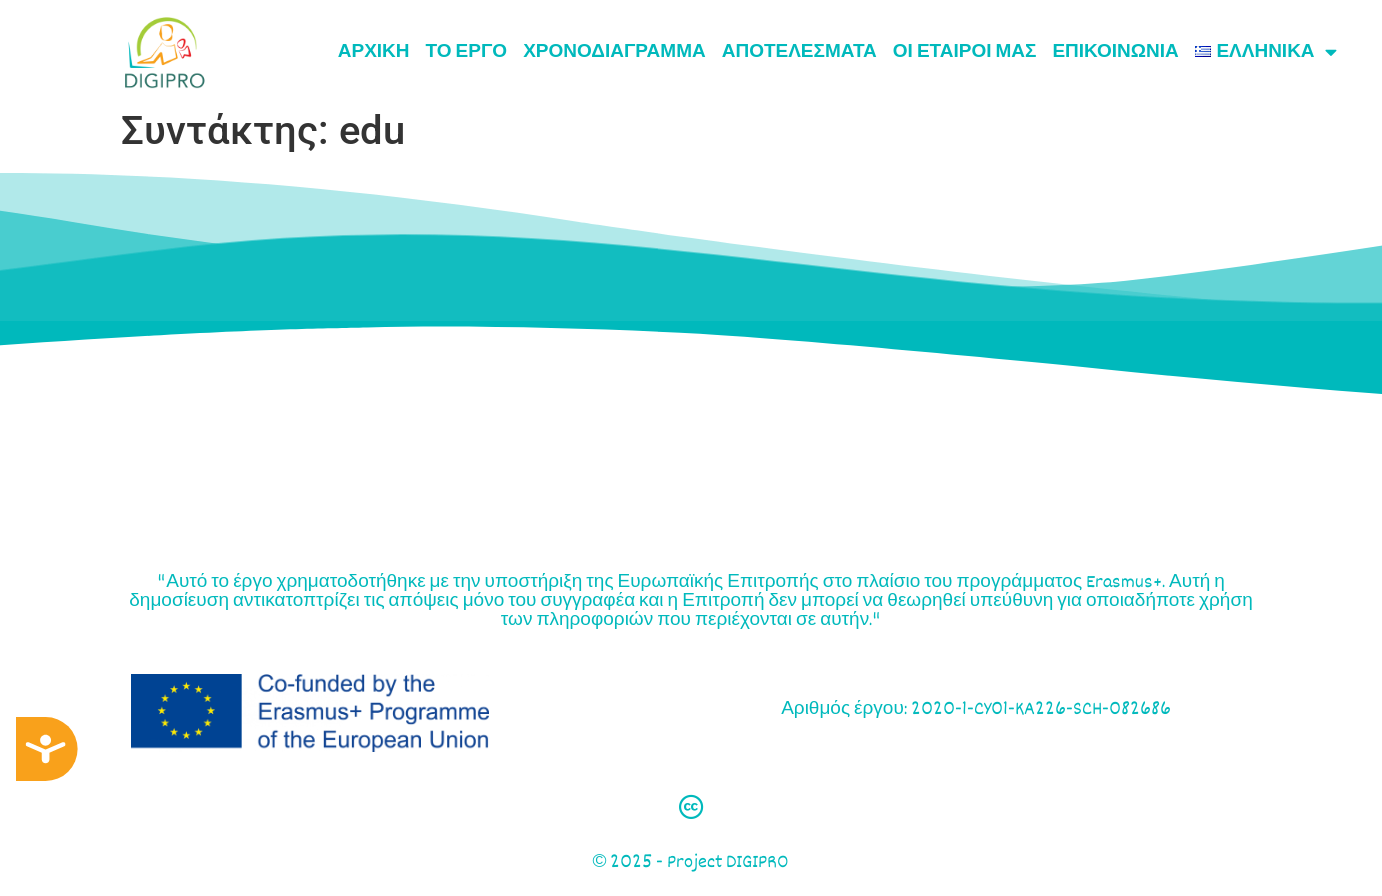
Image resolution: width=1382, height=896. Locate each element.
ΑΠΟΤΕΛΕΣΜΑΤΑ (799, 51)
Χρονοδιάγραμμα (614, 51)
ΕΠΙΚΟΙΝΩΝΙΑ (1115, 51)
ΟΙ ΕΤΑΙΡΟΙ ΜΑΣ (965, 51)
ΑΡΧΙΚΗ (374, 51)
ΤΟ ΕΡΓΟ (467, 51)
